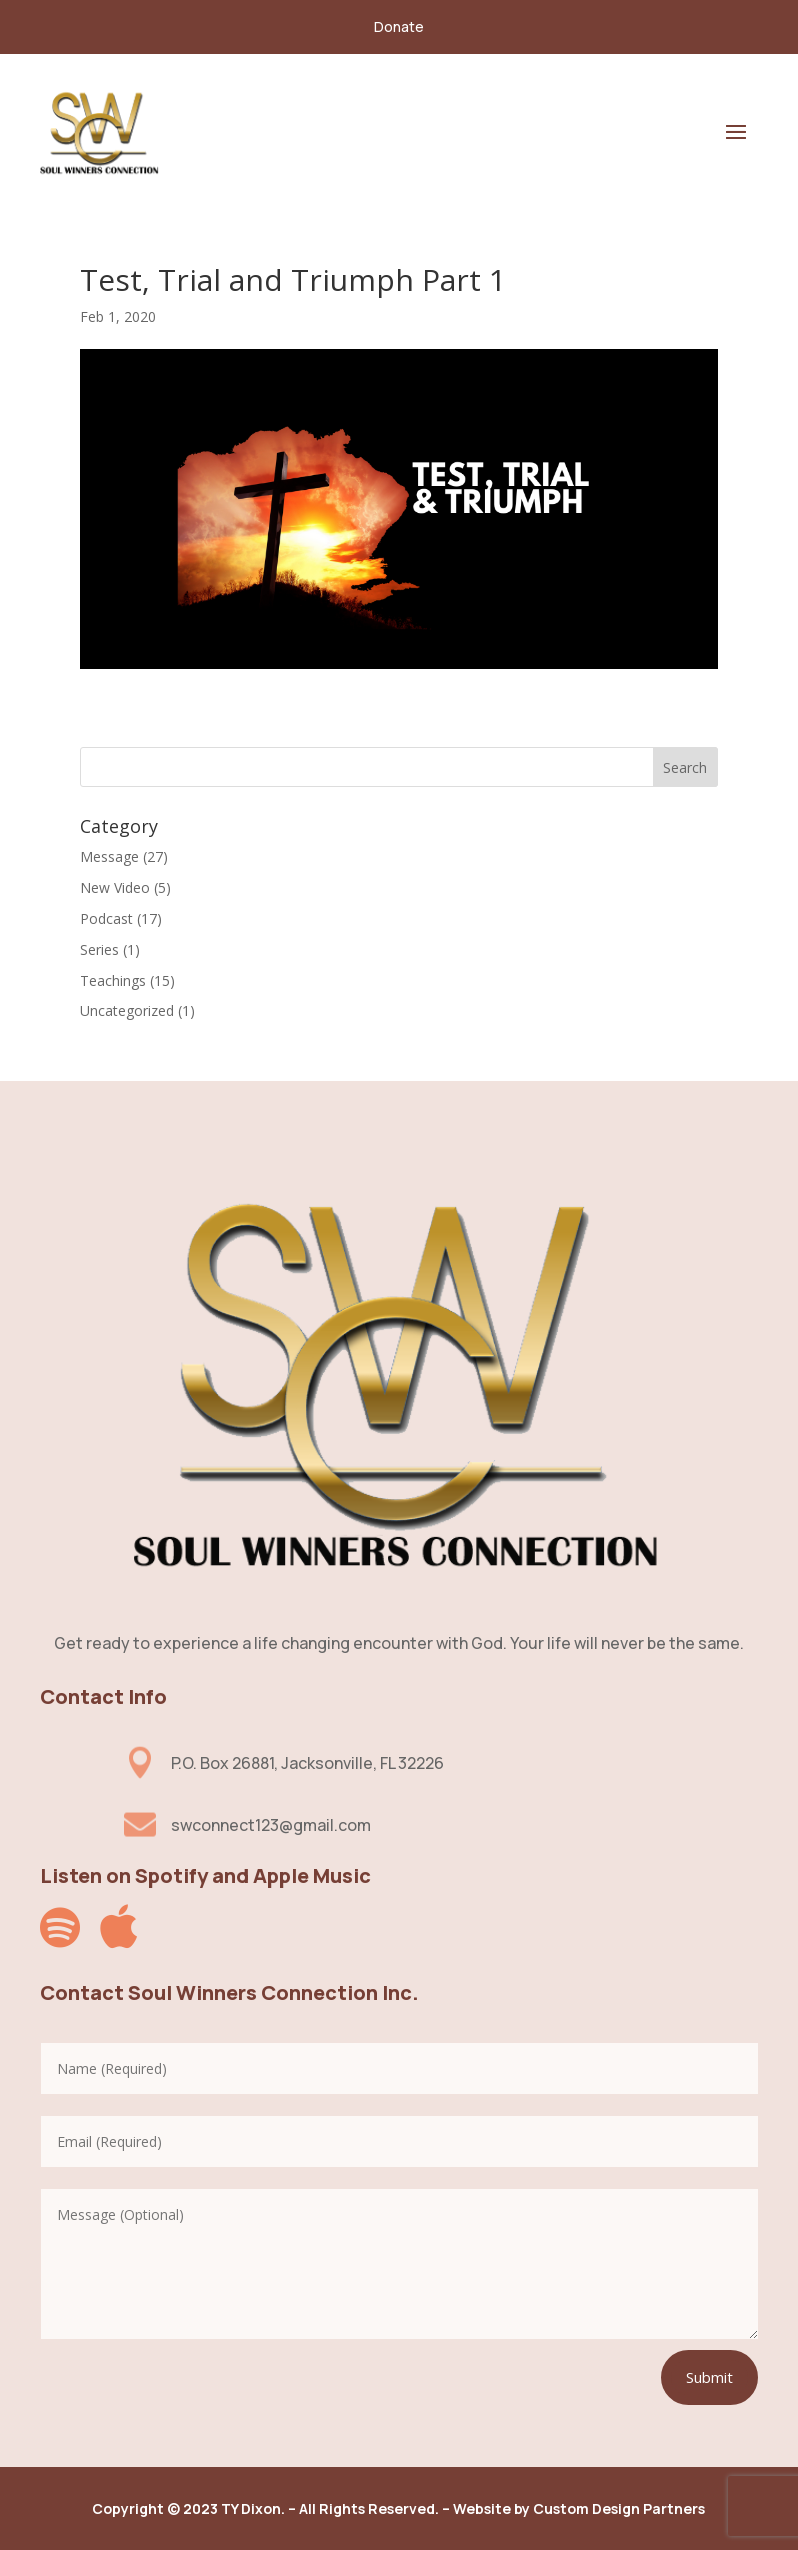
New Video (115, 887)
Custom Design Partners (619, 2508)
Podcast (106, 918)
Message (109, 856)
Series (99, 949)
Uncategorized (127, 1010)
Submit (709, 2377)
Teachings (113, 980)
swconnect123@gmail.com (271, 1825)
